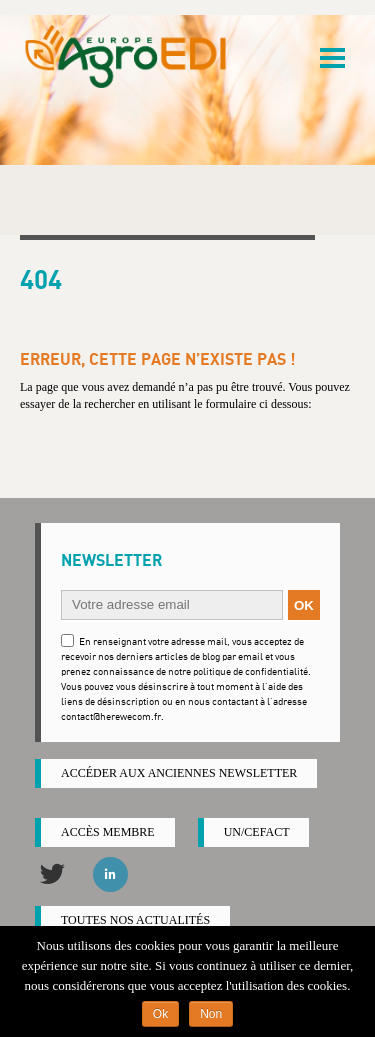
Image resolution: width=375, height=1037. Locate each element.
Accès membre (108, 832)
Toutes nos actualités (135, 920)
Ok (160, 1014)
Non (211, 1014)
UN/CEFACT (257, 832)
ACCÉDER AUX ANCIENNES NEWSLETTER (179, 773)
